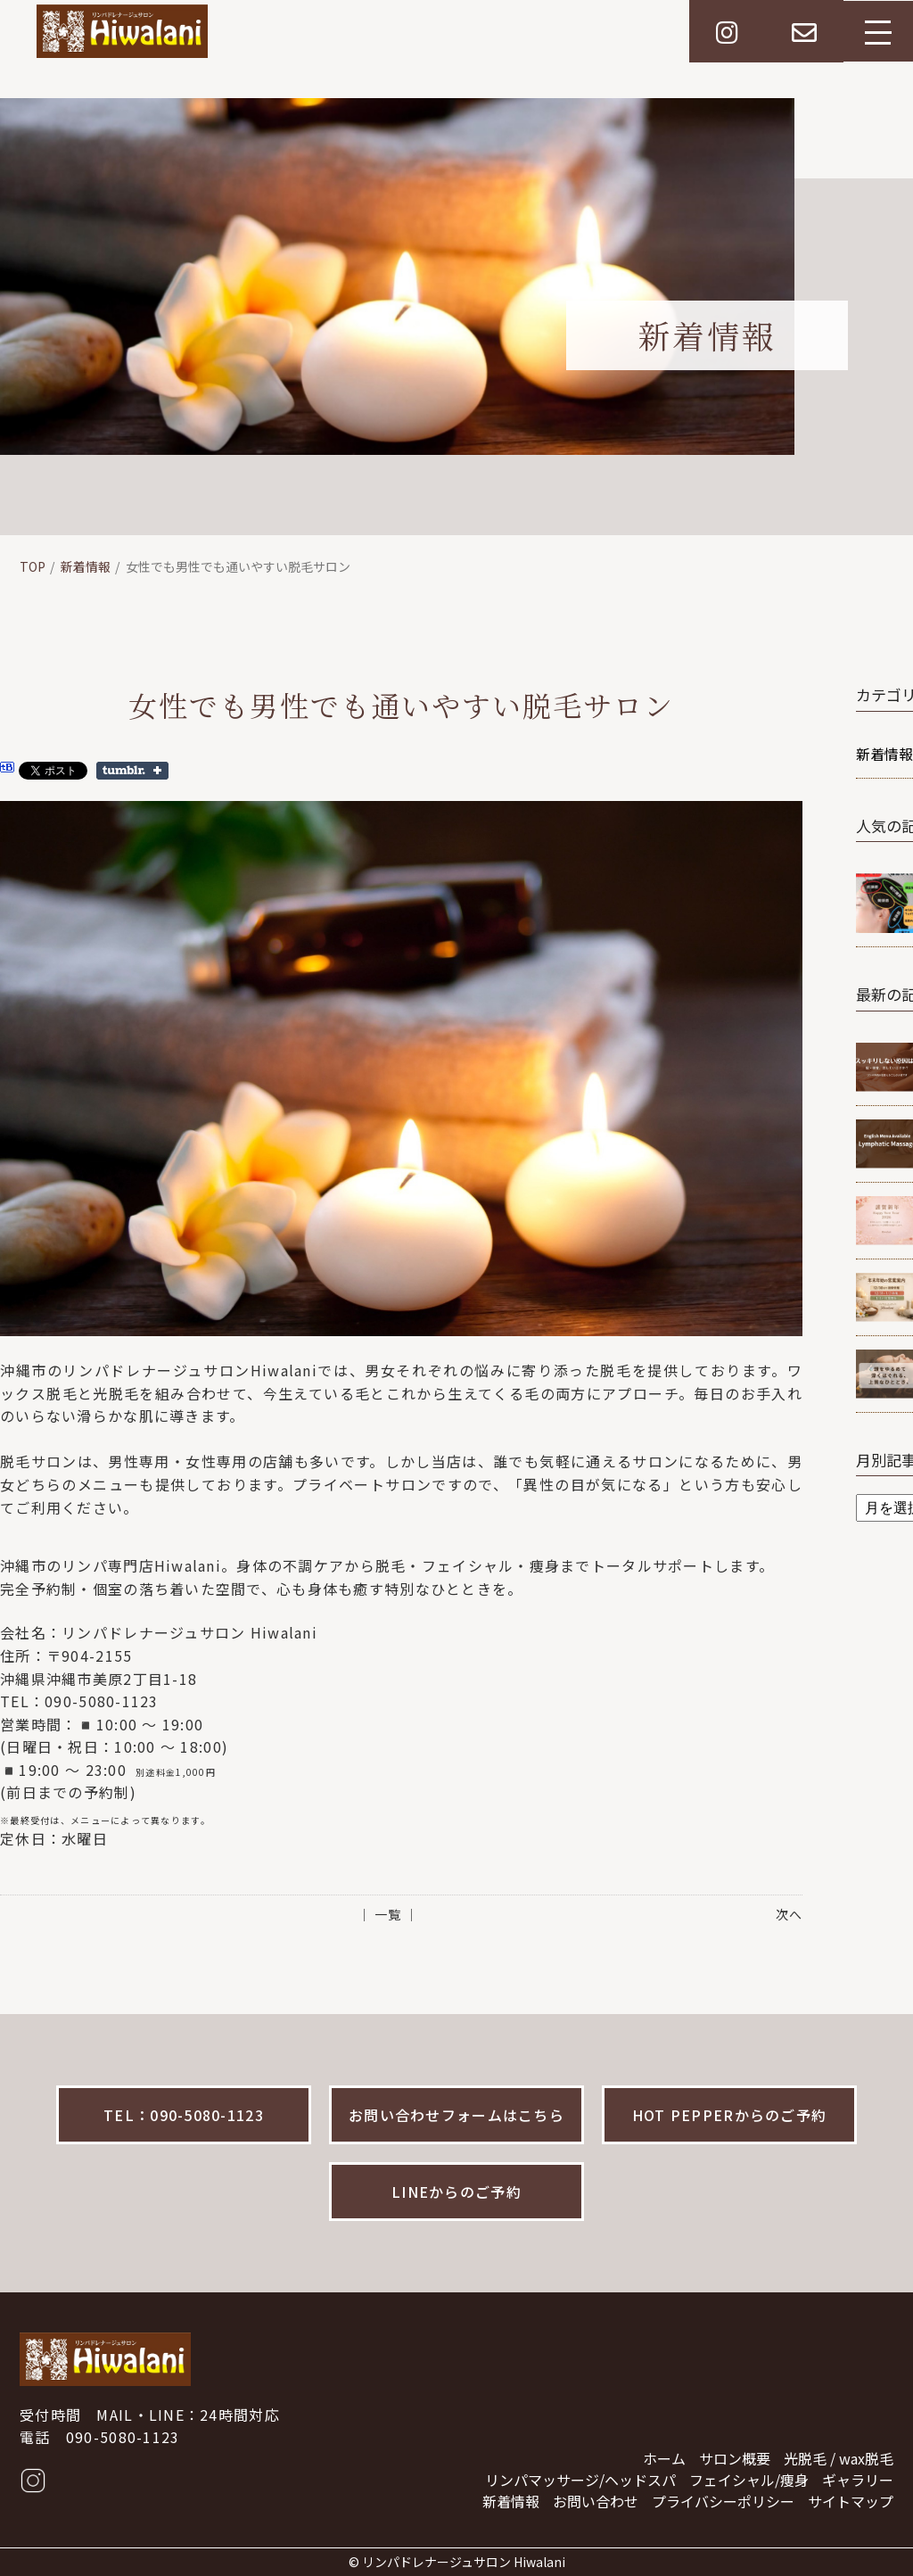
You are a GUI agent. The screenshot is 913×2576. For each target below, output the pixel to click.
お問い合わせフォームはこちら (456, 2115)
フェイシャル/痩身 (749, 2479)
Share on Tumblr (132, 771)
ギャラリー (857, 2479)
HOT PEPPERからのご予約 (729, 2115)
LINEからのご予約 (456, 2191)
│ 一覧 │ (388, 1914)
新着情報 (86, 566)
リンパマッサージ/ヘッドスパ (580, 2479)
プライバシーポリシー (723, 2501)
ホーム (664, 2458)
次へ (789, 1914)
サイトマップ (850, 2501)
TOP (32, 566)
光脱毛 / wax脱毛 (838, 2458)
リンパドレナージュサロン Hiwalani (463, 2562)
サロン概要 (734, 2458)
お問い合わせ (595, 2501)
